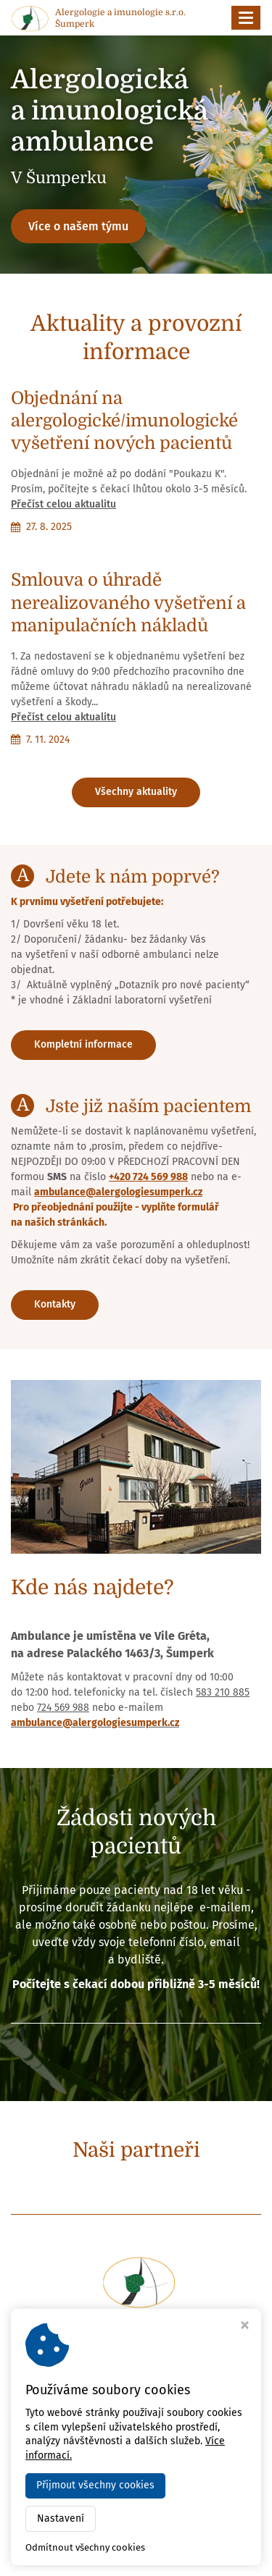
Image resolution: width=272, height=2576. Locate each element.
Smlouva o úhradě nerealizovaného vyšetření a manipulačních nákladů (128, 602)
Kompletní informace (83, 1044)
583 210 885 (223, 1692)
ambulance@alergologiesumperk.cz (118, 1192)
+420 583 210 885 (142, 2388)
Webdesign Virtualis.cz (136, 2555)
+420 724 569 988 (148, 1177)
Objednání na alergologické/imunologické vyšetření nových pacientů (124, 420)
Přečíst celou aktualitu (63, 504)
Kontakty (54, 1304)
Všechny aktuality (136, 792)
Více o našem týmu (78, 226)
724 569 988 (63, 1707)
